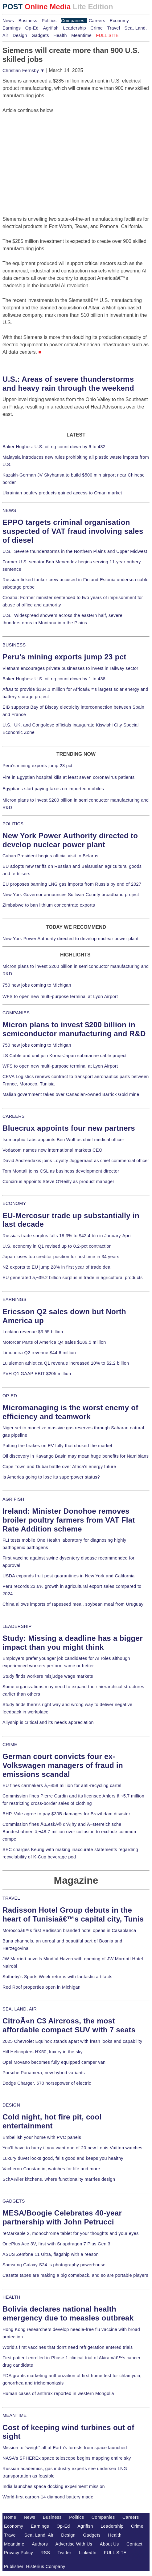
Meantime (81, 35)
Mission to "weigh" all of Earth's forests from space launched (64, 2447)
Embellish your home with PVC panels (41, 2137)
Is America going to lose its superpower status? (51, 1477)
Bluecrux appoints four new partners (68, 1128)
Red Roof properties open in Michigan (41, 1987)
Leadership (74, 28)
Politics (49, 20)
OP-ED (9, 1395)
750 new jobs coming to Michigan (36, 985)
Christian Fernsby (23, 70)
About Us (109, 2544)
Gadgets (40, 35)
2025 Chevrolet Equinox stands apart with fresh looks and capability (72, 2041)
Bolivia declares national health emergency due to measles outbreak (68, 2313)
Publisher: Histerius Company (34, 2566)
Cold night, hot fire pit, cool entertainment (52, 2121)
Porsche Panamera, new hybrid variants (43, 2072)
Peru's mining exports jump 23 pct (64, 657)
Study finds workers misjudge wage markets (47, 1676)
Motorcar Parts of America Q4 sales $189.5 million (54, 1342)
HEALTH (11, 2297)
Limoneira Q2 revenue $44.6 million (39, 1352)
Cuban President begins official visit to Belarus (50, 855)
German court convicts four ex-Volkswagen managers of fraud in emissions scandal (62, 1765)
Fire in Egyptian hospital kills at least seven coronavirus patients (68, 777)
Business (27, 20)
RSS (45, 2552)
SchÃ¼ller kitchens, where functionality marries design (58, 2179)
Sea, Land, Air (39, 2535)
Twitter (65, 2552)
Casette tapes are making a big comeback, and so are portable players (75, 2275)
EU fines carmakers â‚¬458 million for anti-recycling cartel (61, 1785)
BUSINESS (14, 644)
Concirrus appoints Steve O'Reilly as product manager (58, 1181)
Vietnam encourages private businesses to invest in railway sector (70, 668)
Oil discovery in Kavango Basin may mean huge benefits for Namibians (75, 1456)
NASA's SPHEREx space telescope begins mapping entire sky (66, 2458)
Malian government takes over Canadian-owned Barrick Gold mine (70, 1094)
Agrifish (51, 28)
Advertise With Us (73, 2544)
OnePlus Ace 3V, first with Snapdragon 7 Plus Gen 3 (56, 2243)
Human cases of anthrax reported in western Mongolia (58, 2393)
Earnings (11, 28)
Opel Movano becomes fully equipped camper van (53, 2062)
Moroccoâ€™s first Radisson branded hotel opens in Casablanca (69, 1930)
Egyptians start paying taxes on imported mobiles (53, 788)
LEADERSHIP (16, 1626)
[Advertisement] (48, 152)
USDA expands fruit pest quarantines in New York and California (68, 1575)
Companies (72, 20)
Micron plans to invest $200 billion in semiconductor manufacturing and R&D (74, 1029)
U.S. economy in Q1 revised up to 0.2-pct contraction (57, 1246)
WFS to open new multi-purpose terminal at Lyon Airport (60, 996)
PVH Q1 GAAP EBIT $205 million (36, 1373)
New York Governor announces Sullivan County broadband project (70, 894)
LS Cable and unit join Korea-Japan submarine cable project (64, 1055)
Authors (40, 2544)
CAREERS (13, 1116)
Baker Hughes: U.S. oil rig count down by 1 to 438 (53, 678)
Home (10, 2517)
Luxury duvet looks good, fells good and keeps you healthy (62, 2158)
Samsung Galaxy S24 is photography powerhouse (53, 2264)
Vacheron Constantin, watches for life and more (51, 2168)
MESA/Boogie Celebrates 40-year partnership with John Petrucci (62, 2217)
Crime (96, 28)
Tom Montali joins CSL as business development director (60, 1171)
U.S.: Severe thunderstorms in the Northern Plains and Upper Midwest (74, 551)
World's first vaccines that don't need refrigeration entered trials (67, 2347)
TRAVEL (11, 1898)
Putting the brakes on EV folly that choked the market (57, 1445)
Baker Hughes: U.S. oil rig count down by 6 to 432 (53, 446)
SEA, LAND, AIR (19, 2008)
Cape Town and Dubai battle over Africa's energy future (59, 1466)
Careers (97, 20)
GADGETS (13, 2201)
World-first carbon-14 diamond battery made (47, 2496)
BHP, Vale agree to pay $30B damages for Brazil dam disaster (66, 1813)
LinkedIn (88, 2552)
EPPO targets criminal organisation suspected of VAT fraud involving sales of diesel (72, 531)
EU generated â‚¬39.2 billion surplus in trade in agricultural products (72, 1277)
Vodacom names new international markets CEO (52, 1150)
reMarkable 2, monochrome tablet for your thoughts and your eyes (70, 2233)
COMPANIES (16, 1012)
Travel (113, 28)
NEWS (9, 510)
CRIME (9, 1744)
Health (60, 35)
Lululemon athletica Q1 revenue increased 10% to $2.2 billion (65, 1363)
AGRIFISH (13, 1499)
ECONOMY (14, 1203)
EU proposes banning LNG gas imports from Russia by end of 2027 (71, 884)
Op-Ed (32, 28)
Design (20, 35)
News (8, 20)
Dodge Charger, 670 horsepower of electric (46, 2083)
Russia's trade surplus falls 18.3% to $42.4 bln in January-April (67, 1235)
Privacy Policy (18, 2552)
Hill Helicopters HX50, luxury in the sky (42, 2051)
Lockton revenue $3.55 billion (32, 1331)
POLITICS (12, 823)
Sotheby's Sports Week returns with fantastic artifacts (57, 1976)
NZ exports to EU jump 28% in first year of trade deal (57, 1267)
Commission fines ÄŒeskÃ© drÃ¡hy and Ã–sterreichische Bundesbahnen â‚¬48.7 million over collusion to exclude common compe (69, 1831)
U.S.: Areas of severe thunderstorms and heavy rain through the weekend (68, 383)
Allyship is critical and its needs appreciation (48, 1722)
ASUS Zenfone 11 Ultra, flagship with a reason (50, 2254)
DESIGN (11, 2105)
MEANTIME (14, 2415)
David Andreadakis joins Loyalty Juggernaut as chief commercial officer (75, 1160)
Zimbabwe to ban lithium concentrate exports (48, 905)
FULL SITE (115, 2552)
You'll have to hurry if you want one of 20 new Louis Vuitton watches (72, 2147)
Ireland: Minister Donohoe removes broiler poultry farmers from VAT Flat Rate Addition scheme (68, 1520)
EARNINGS (14, 1299)
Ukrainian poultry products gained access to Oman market (62, 492)
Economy (119, 20)
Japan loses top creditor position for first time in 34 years (60, 1256)
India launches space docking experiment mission (53, 2486)
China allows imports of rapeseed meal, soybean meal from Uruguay (72, 1604)
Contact (134, 2544)
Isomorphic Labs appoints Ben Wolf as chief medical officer (63, 1139)
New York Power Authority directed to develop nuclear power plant (70, 938)
